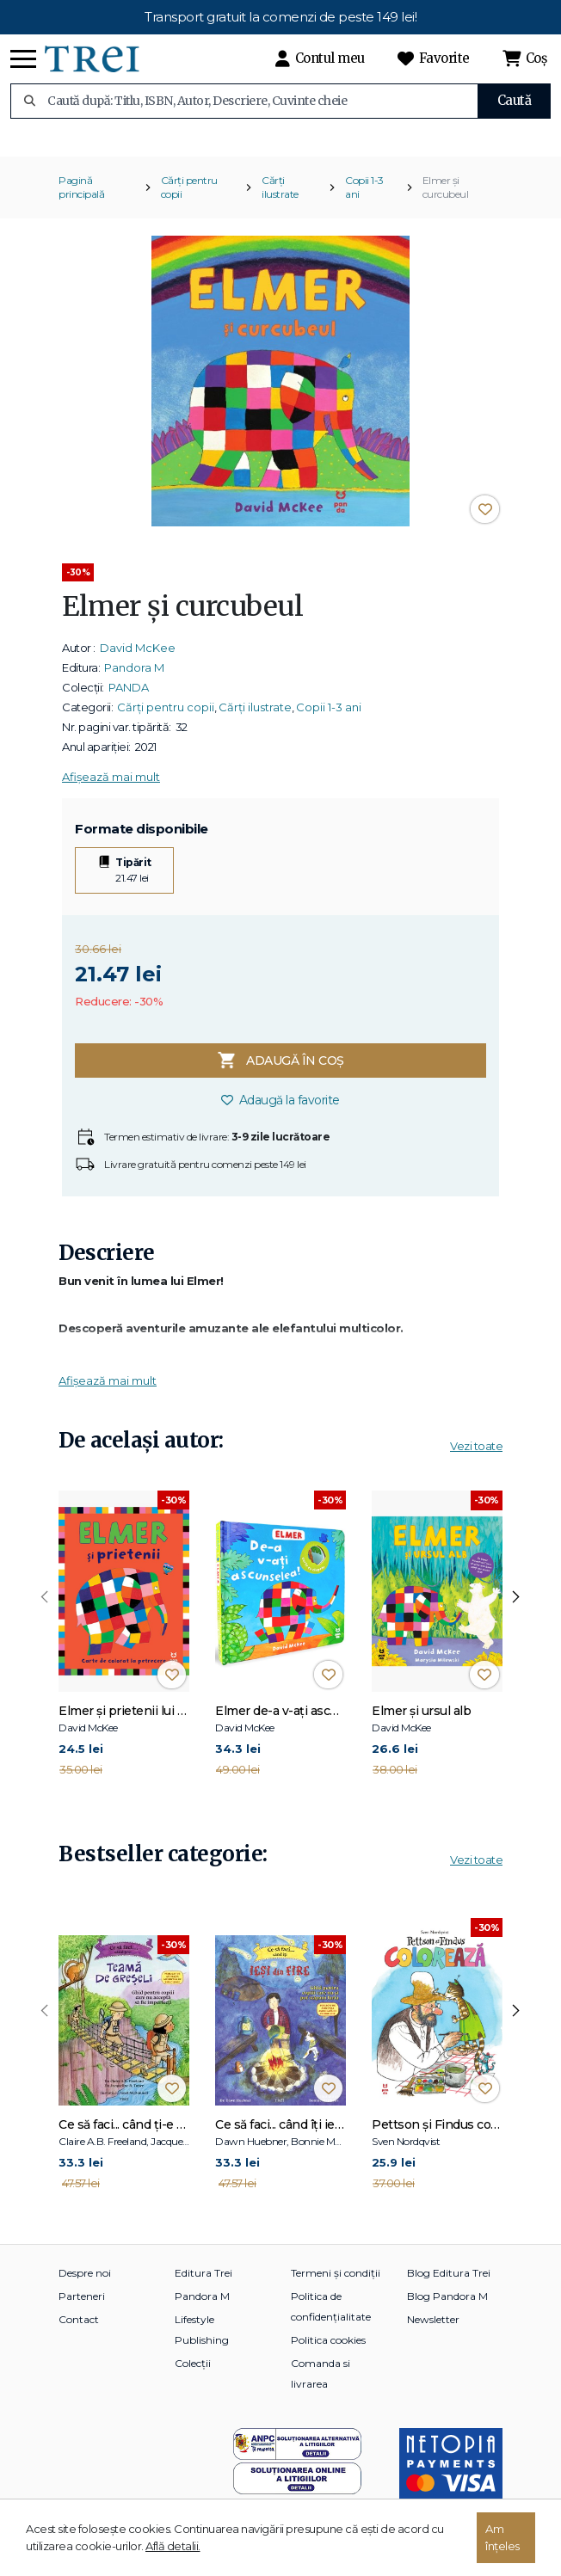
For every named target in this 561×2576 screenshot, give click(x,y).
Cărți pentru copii (189, 198)
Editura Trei (203, 2284)
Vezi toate (476, 1457)
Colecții (193, 2374)
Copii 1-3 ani (364, 198)
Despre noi (85, 2284)
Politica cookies (328, 2351)
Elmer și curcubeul (445, 198)
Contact (79, 2330)
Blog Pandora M (447, 2307)
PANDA (128, 698)
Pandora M (134, 678)
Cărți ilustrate (280, 198)
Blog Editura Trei (448, 2284)
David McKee (138, 659)
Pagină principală (81, 198)
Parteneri (82, 2307)
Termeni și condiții (335, 2284)
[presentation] (45, 1609)
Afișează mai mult (111, 788)
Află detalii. (172, 2546)
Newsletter (433, 2330)
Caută (514, 100)
